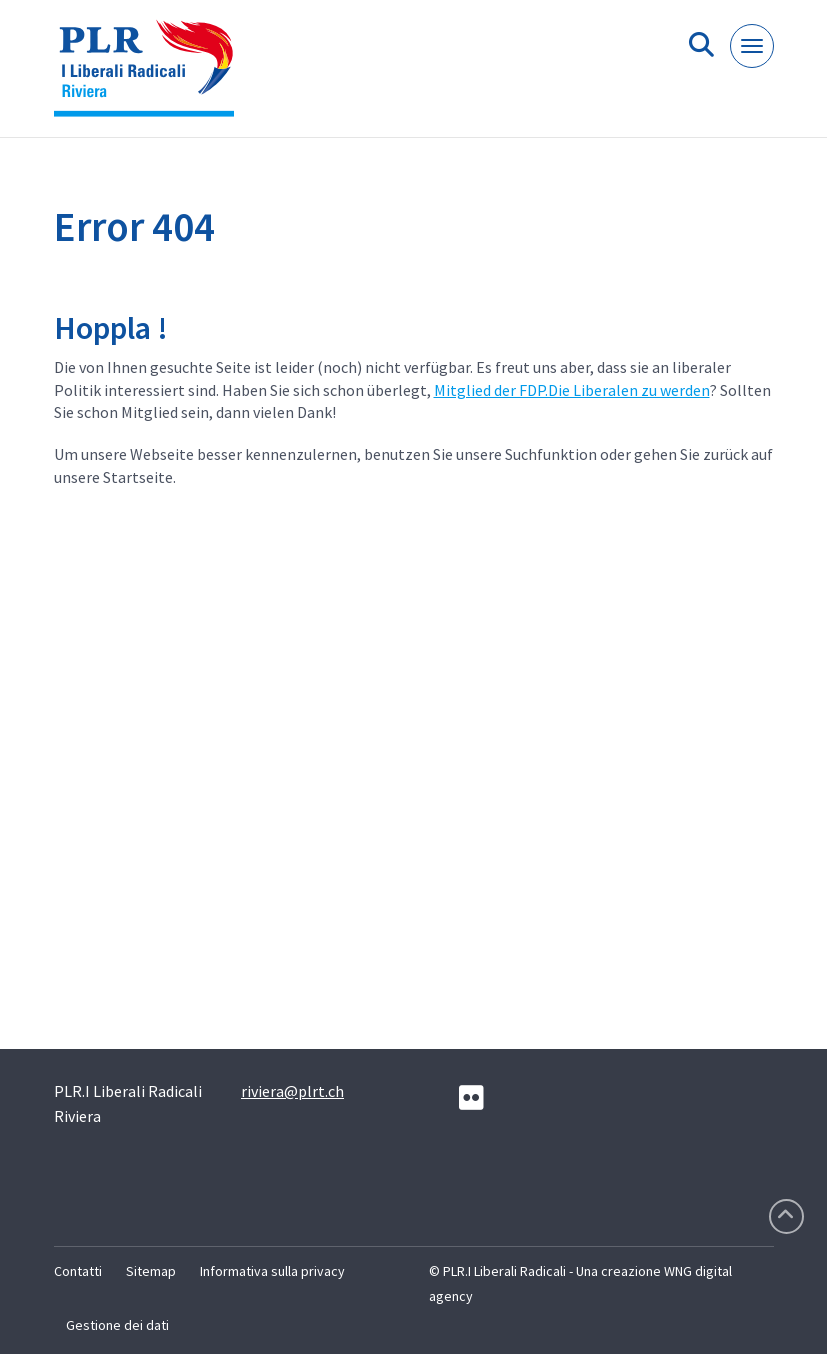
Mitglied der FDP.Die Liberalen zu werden (572, 390)
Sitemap (151, 1271)
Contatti (78, 1271)
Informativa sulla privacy (272, 1271)
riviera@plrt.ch (292, 1091)
